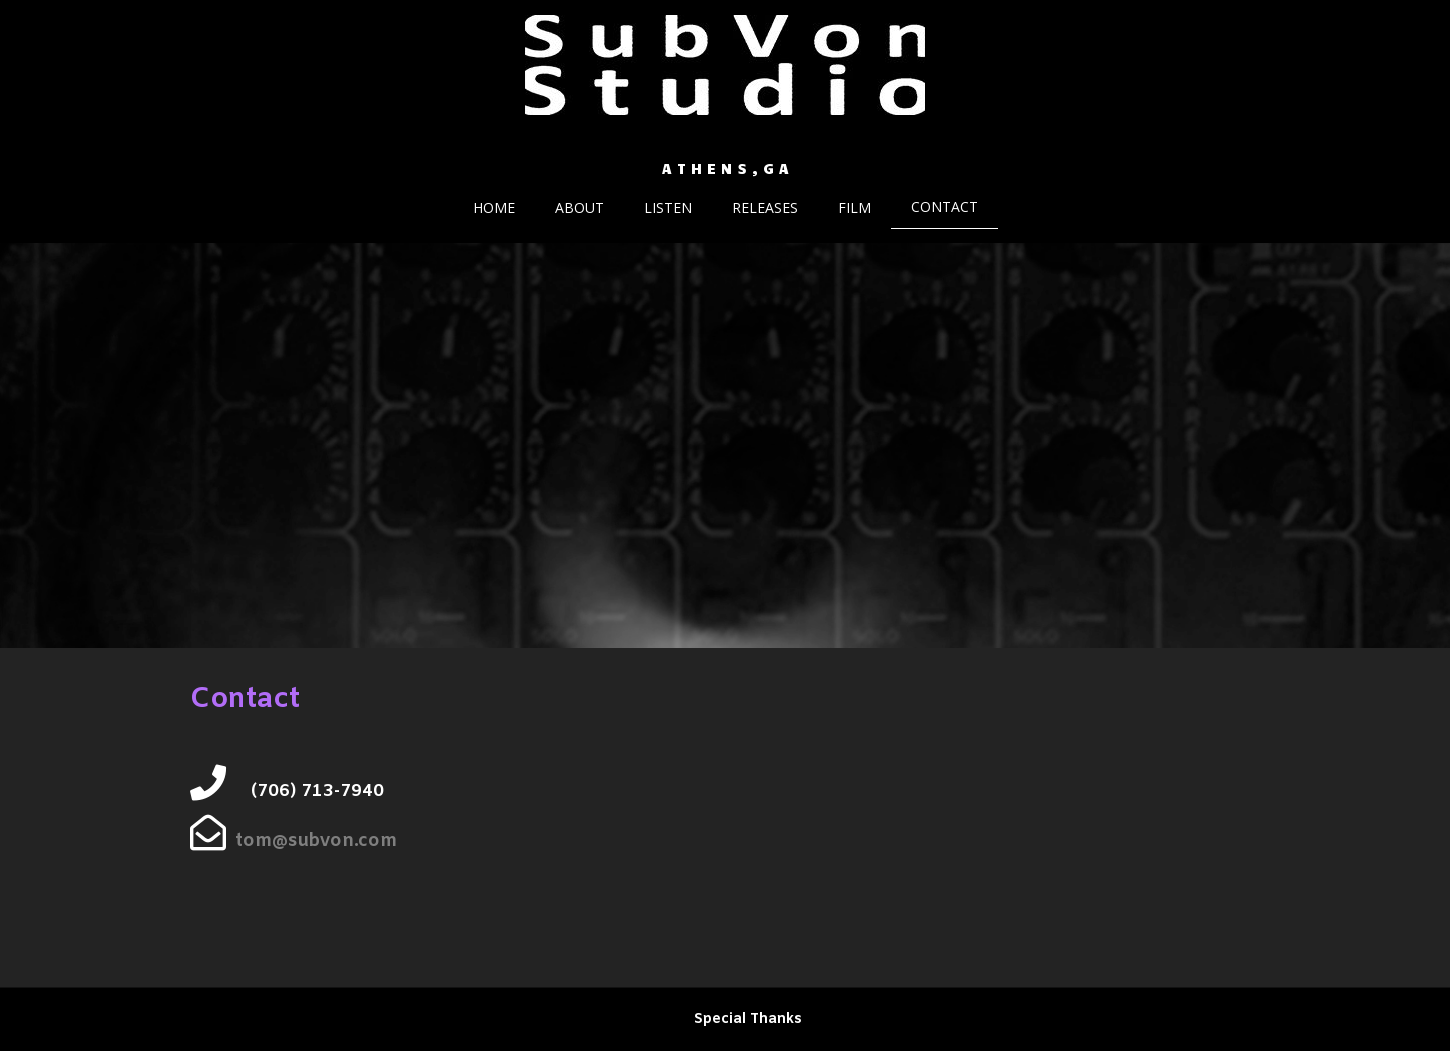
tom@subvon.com (316, 841)
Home (494, 207)
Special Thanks (748, 1019)
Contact (944, 206)
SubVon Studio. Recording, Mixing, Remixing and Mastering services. (725, 145)
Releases (765, 207)
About (579, 207)
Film (854, 207)
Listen (668, 207)
